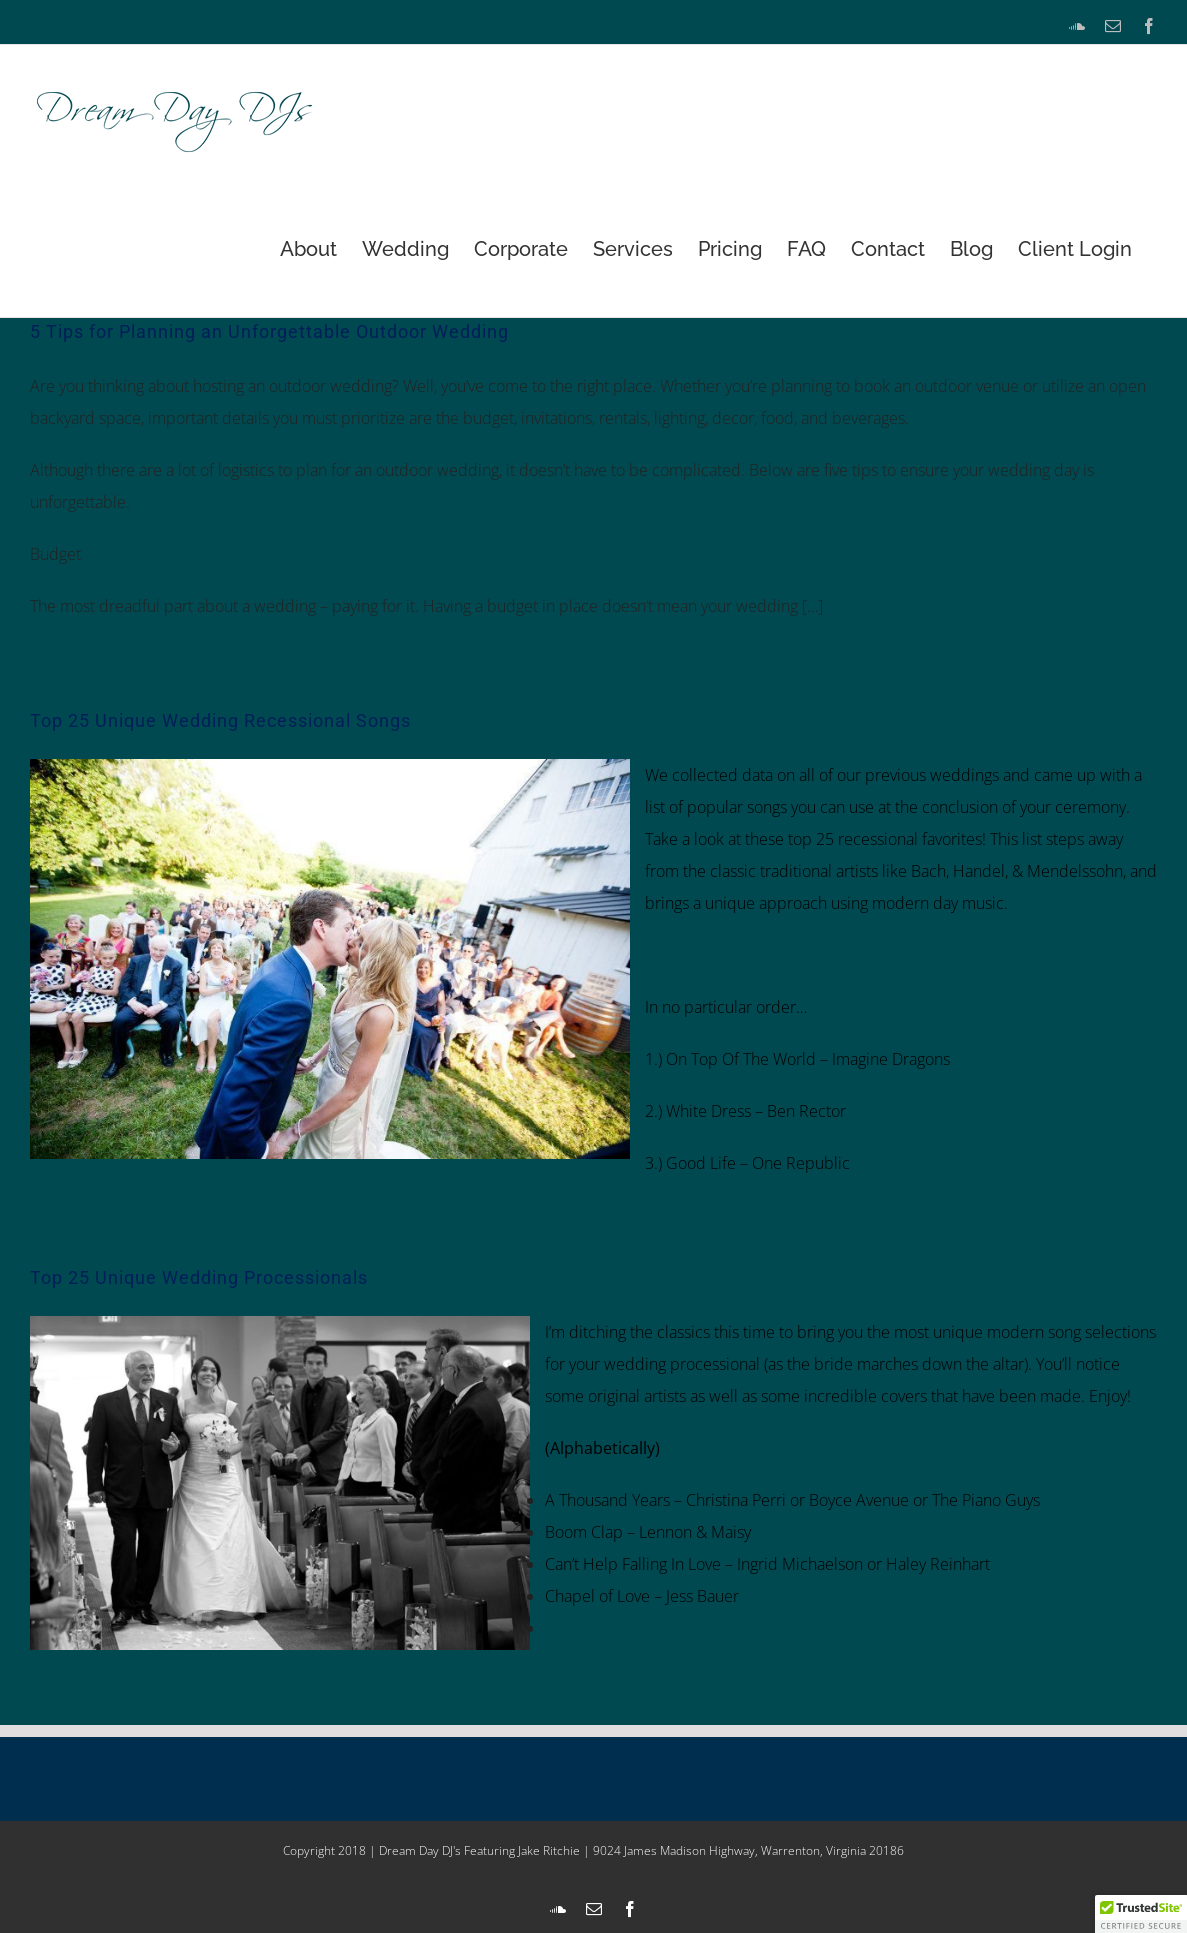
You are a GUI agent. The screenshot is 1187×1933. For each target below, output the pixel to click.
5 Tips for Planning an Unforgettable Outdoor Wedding (269, 331)
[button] (1141, 1914)
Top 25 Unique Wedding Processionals (199, 1277)
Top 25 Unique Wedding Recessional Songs (220, 720)
